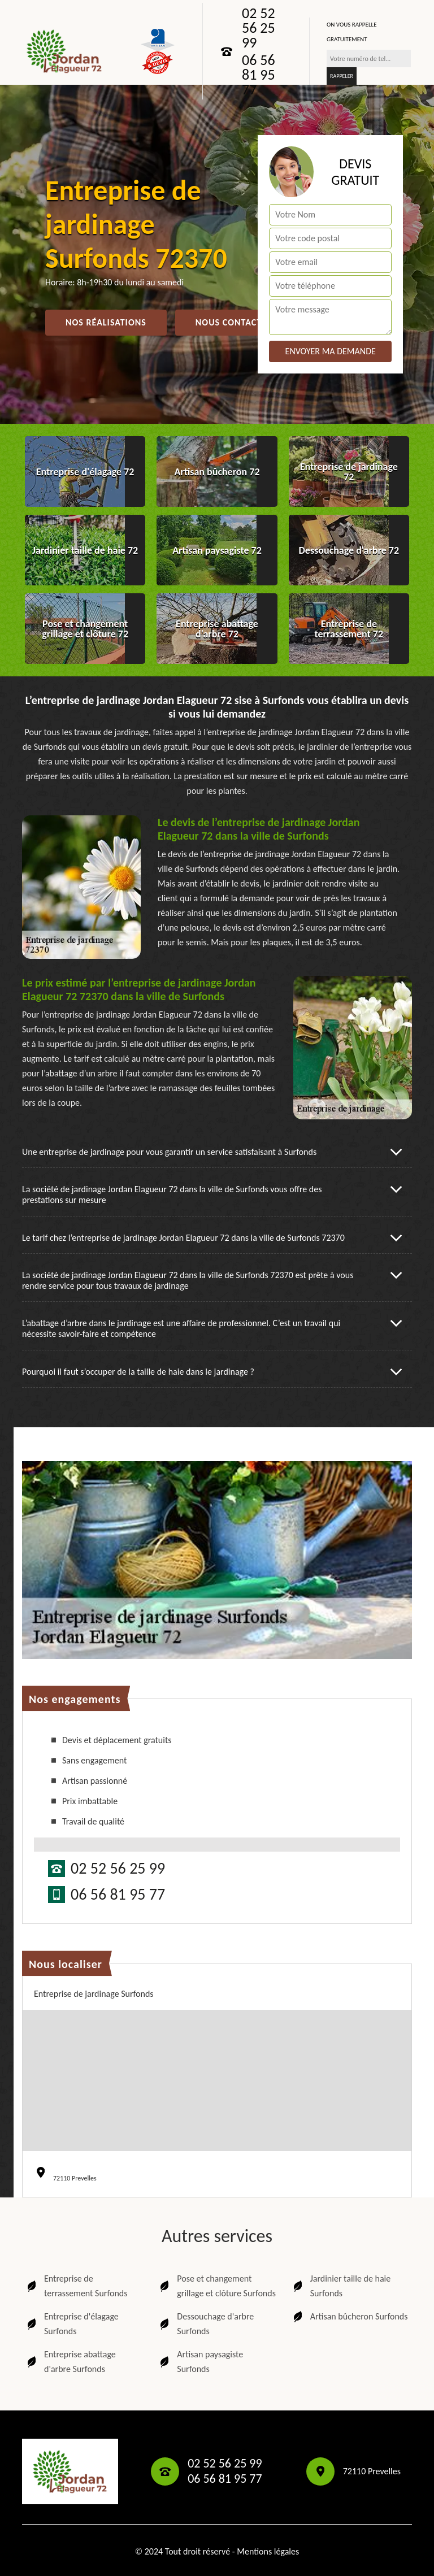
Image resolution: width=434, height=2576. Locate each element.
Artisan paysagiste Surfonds (200, 2361)
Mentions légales (268, 2551)
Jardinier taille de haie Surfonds (341, 2286)
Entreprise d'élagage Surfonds (72, 2323)
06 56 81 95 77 (258, 75)
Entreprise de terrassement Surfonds (76, 2286)
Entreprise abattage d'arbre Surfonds (70, 2361)
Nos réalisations (106, 322)
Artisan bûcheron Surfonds (349, 2316)
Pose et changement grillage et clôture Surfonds (217, 2286)
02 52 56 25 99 (258, 28)
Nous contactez (234, 322)
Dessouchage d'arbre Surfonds (206, 2323)
